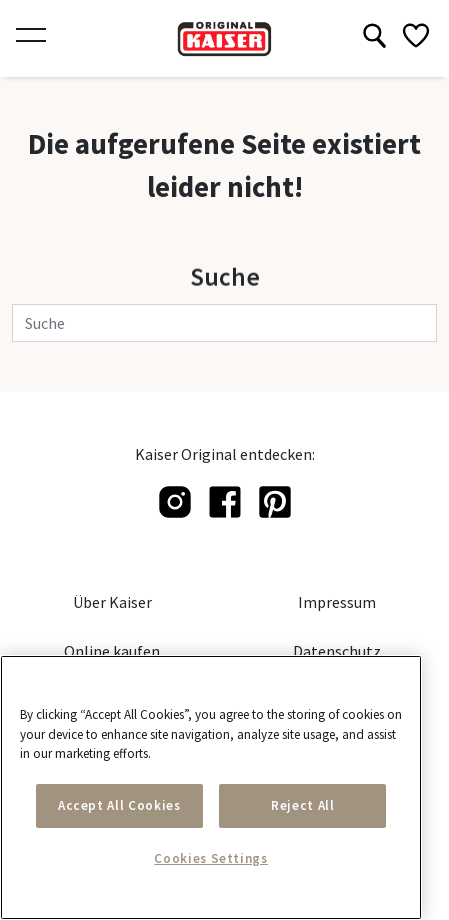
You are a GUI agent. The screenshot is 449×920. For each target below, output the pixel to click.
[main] (211, 787)
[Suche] (224, 323)
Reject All (303, 805)
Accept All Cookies (119, 805)
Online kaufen (112, 651)
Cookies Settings (211, 858)
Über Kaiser (112, 602)
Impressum (337, 602)
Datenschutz (337, 651)
